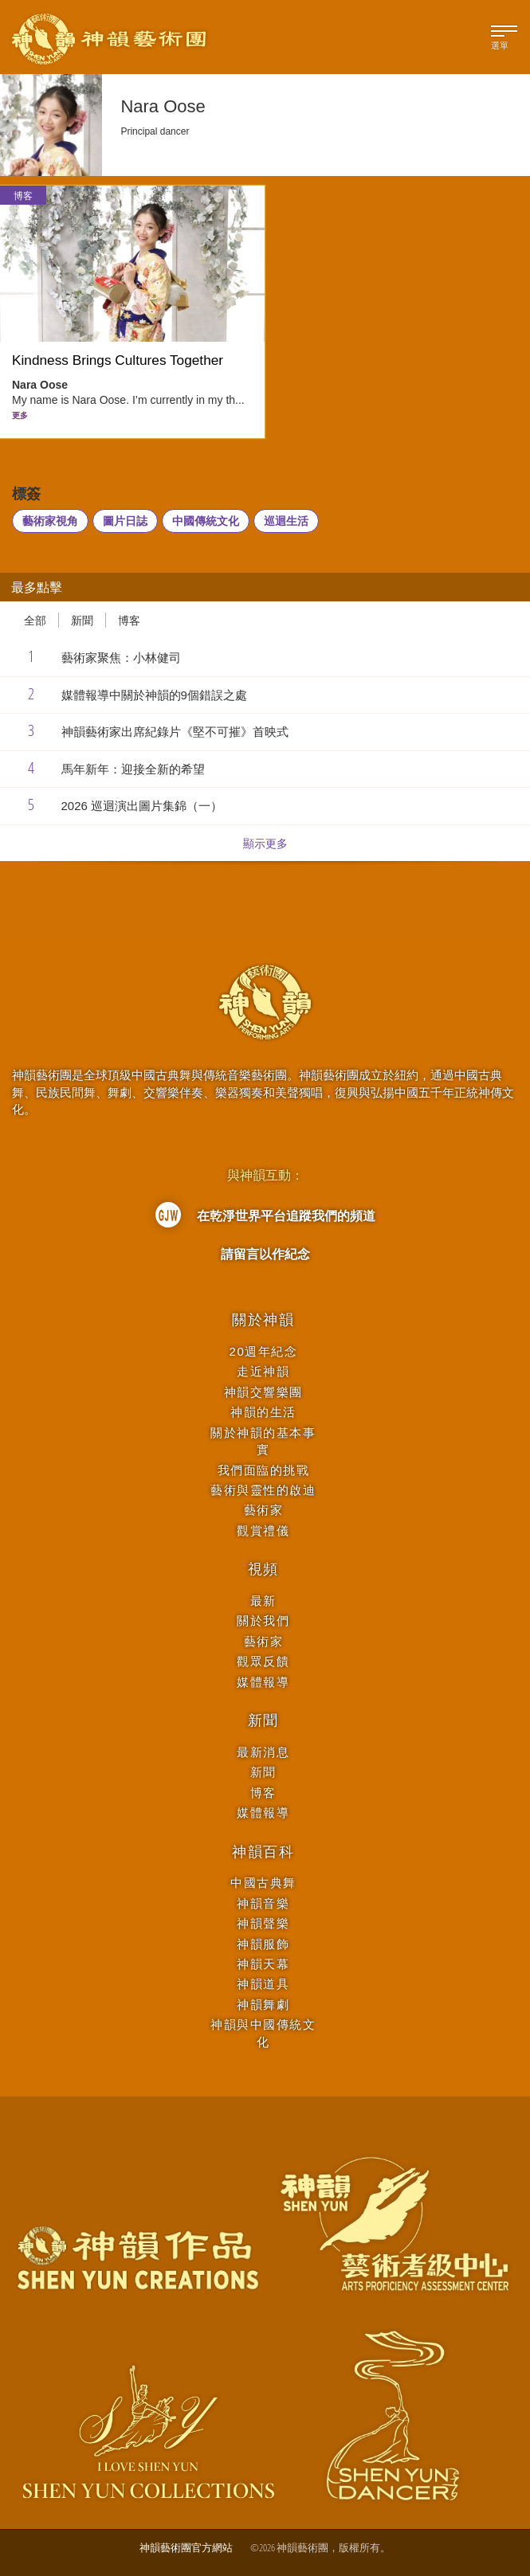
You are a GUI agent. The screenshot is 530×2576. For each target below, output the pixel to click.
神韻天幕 (263, 1964)
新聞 (82, 620)
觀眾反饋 (263, 1661)
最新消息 (263, 1752)
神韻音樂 (263, 1903)
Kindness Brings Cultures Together (117, 360)
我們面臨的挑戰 (264, 1470)
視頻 (264, 1569)
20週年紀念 (264, 1351)
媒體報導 (263, 1682)
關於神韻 (263, 1320)
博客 (23, 195)
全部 (35, 620)
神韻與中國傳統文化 (263, 2033)
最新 (263, 1600)
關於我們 (263, 1620)
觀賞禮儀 (263, 1530)
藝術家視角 (50, 520)
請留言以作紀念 (265, 1254)
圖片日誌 (125, 520)
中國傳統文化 (205, 520)
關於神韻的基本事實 (263, 1441)
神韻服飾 (263, 1944)
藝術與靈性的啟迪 (263, 1490)
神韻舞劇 (263, 2004)
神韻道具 (263, 1984)
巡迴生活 (286, 520)
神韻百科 (263, 1852)
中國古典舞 (263, 1882)
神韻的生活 (263, 1412)
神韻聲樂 (263, 1923)
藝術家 (264, 1510)
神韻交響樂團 (263, 1392)
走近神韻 (263, 1371)
